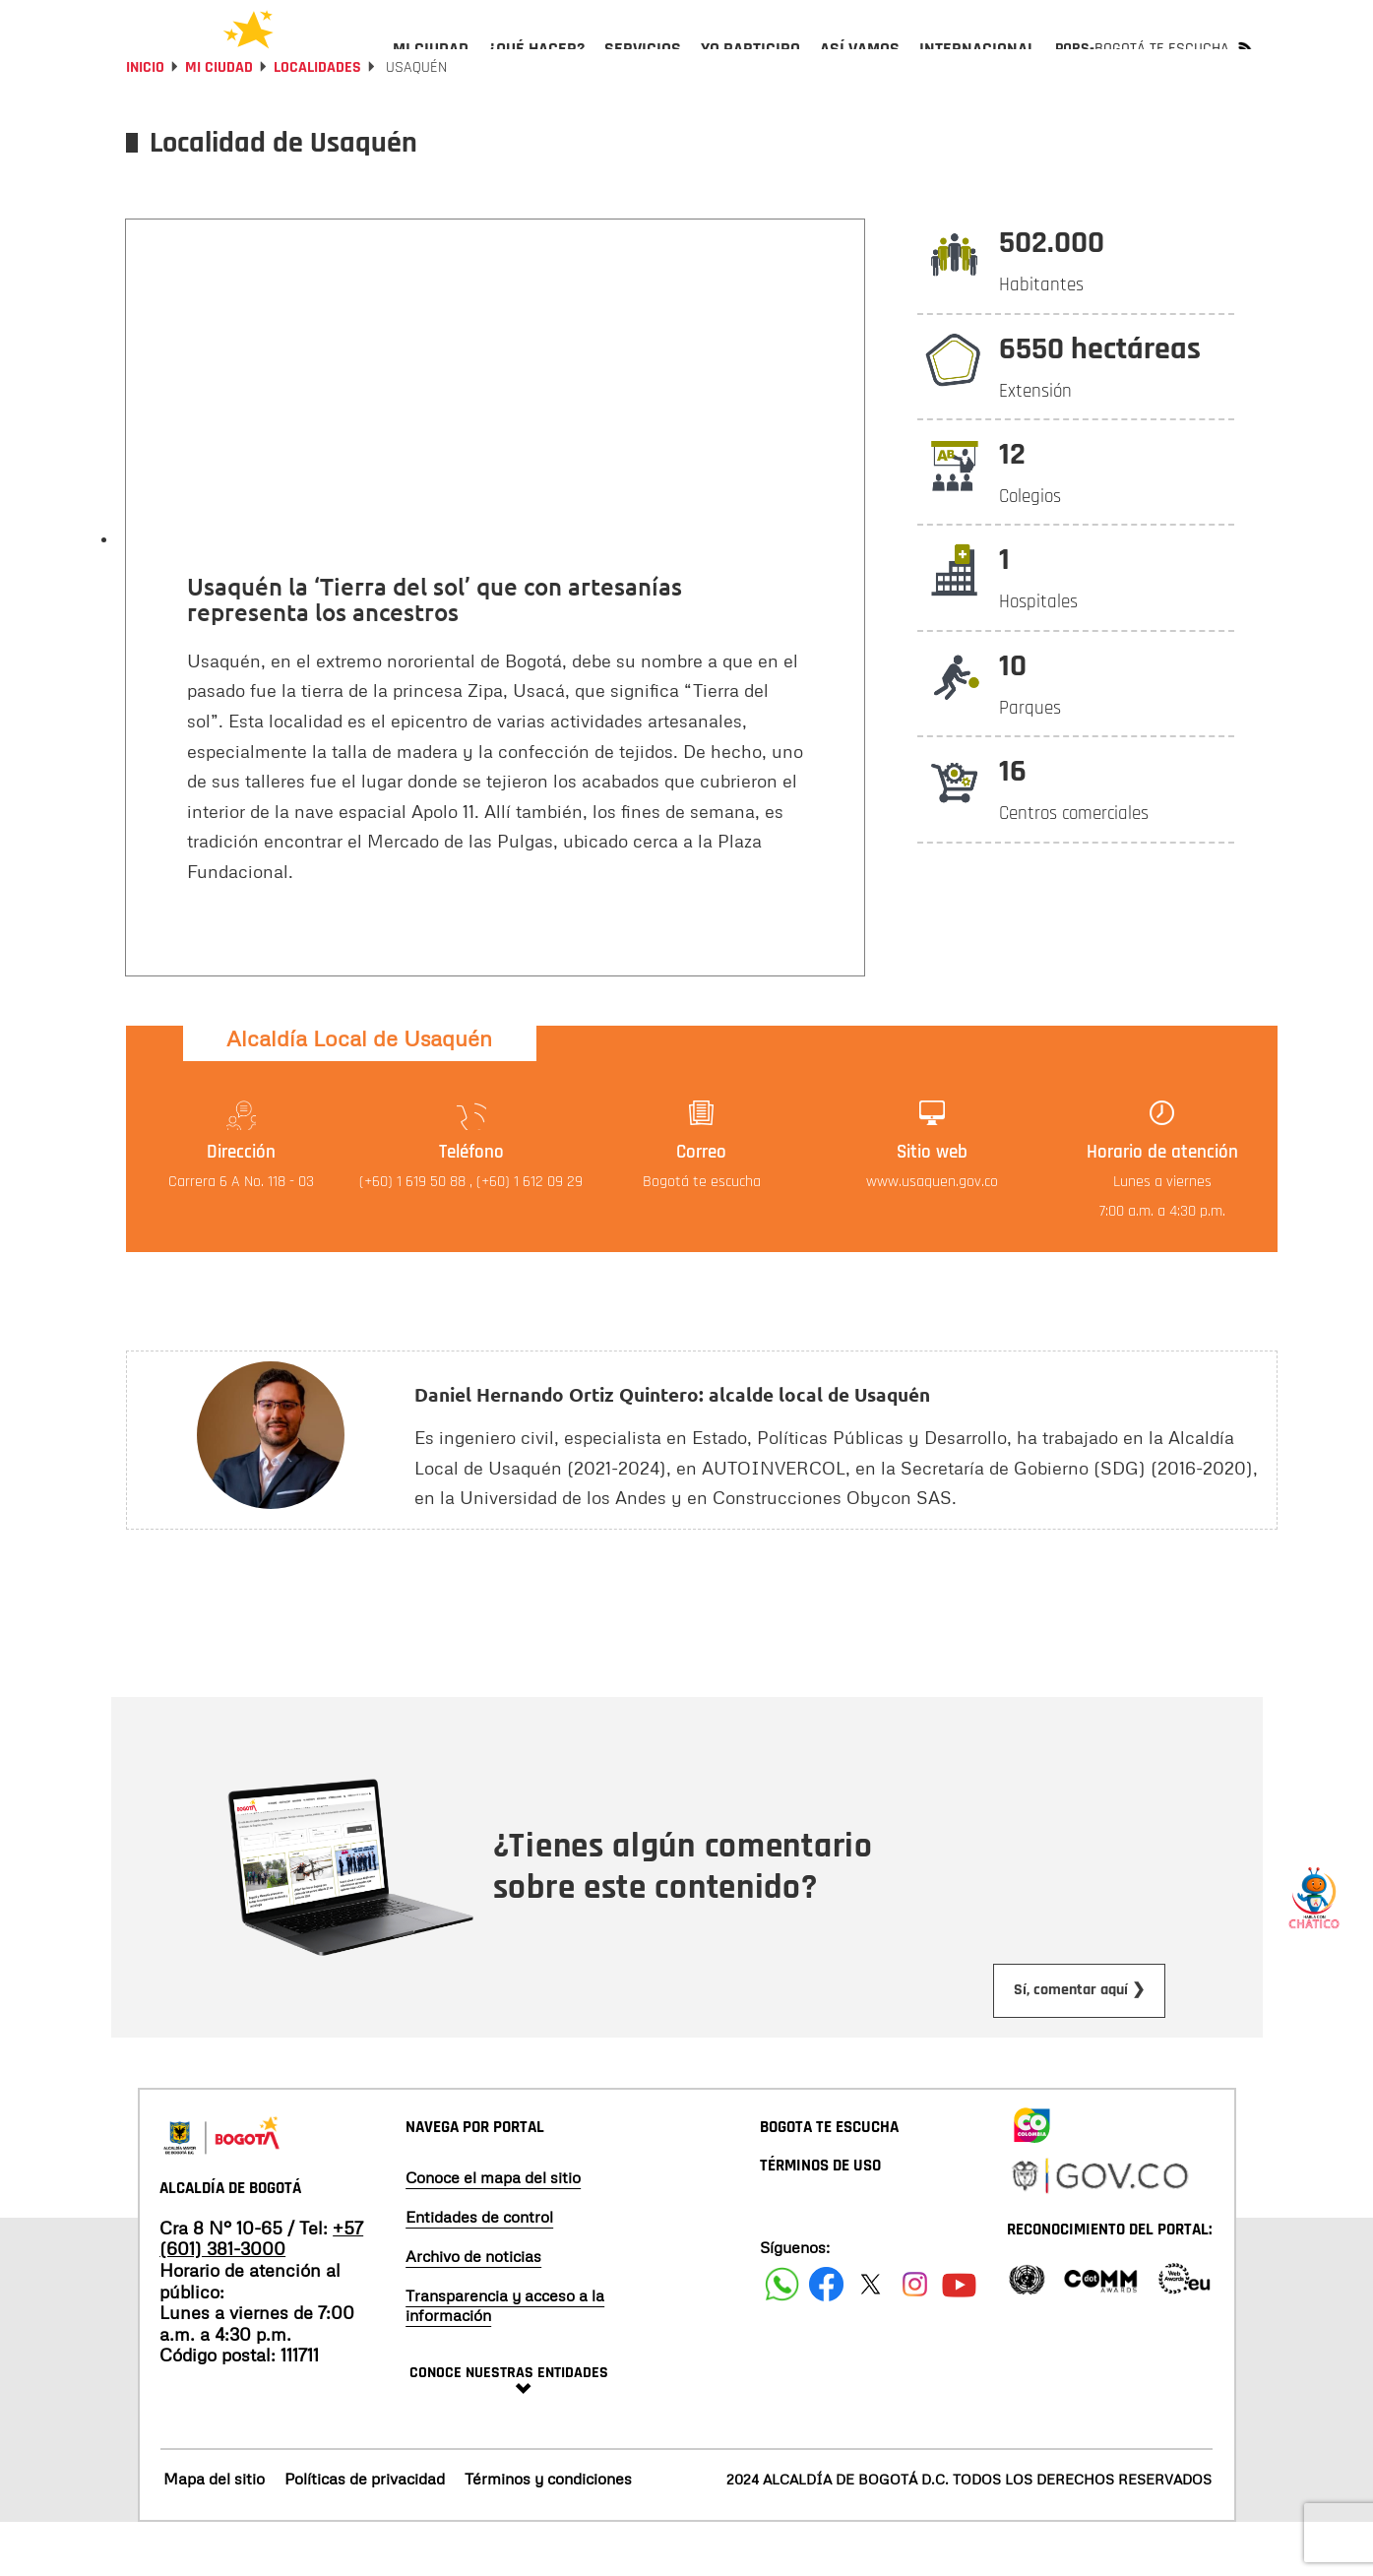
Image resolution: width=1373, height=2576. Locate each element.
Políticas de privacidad (364, 2532)
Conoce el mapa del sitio (493, 2229)
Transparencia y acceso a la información (505, 2357)
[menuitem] (430, 65)
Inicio (145, 120)
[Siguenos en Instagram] (915, 2336)
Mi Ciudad (219, 120)
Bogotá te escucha (702, 1235)
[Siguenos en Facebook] (782, 2336)
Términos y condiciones (548, 2532)
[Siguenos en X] (870, 2336)
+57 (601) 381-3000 (261, 2291)
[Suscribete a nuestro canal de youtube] (959, 2336)
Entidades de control (479, 2269)
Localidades (317, 120)
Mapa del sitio (214, 2532)
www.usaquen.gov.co (932, 1235)
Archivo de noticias (473, 2308)
